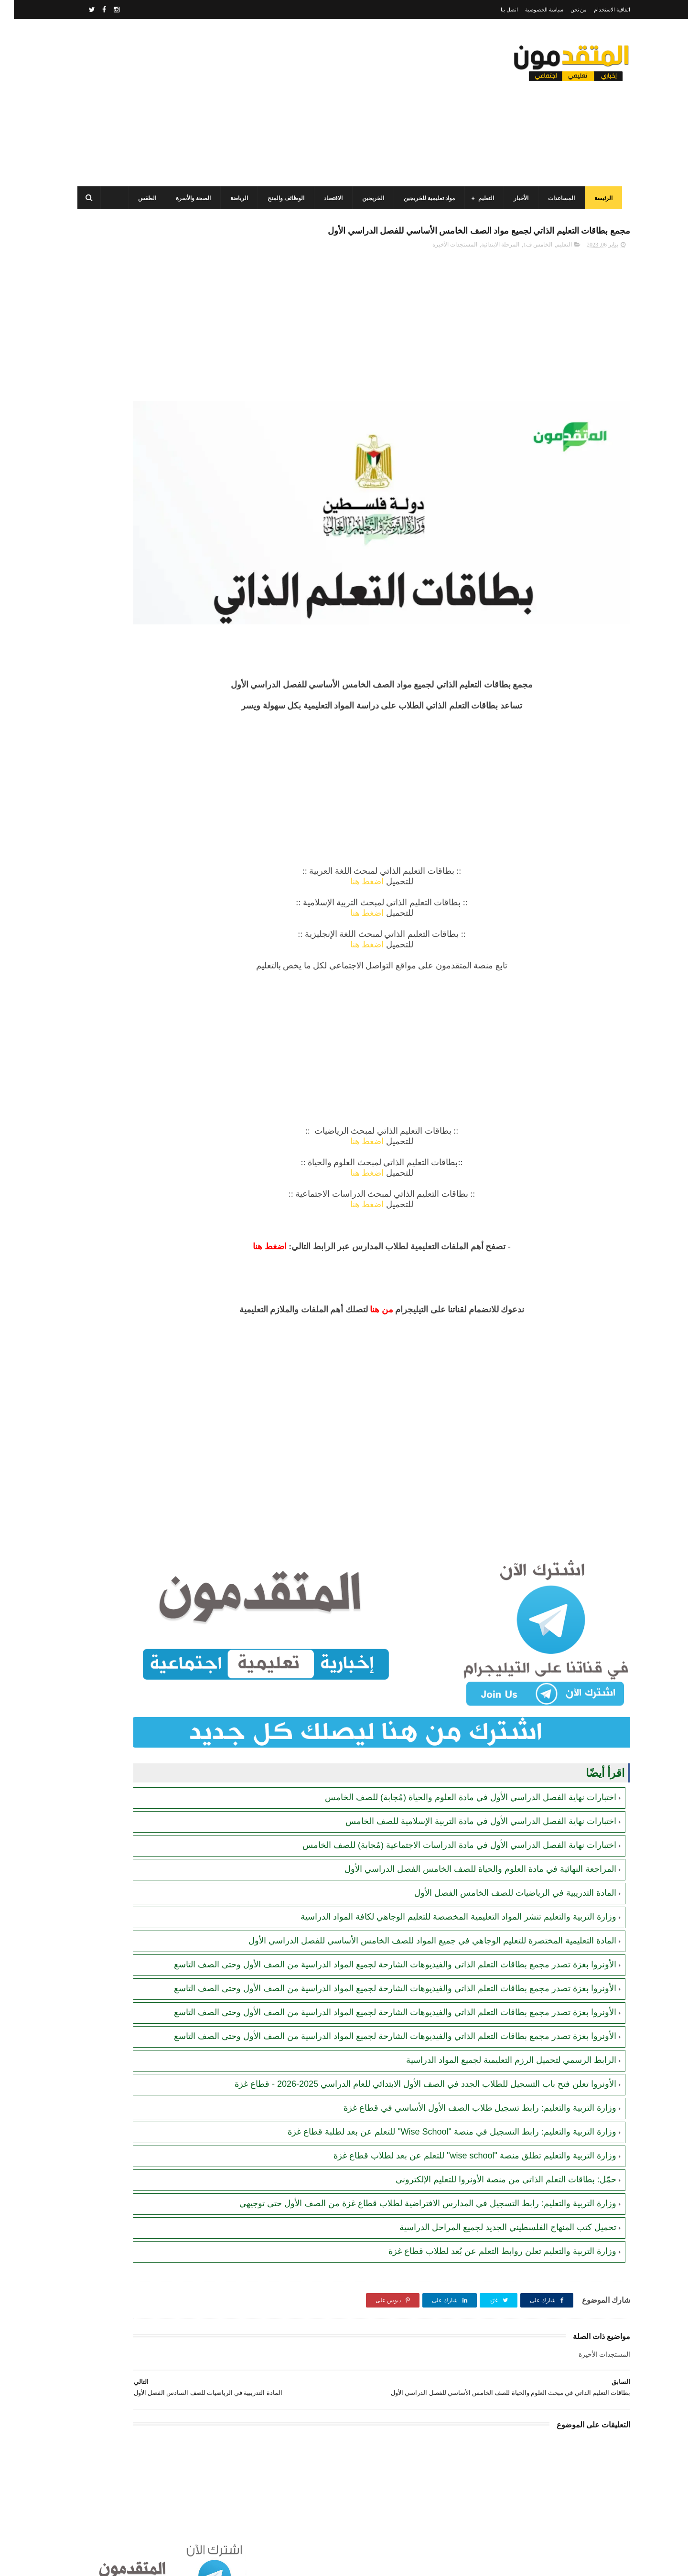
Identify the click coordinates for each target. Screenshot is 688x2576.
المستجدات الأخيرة (441, 266)
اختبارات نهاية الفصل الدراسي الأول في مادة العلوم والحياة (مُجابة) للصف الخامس (456, 1702)
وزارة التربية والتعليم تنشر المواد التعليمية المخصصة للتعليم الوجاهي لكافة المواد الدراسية (444, 1822)
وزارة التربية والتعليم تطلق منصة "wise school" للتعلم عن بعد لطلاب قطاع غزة (461, 2130)
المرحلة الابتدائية (486, 266)
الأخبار (515, 198)
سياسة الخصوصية (530, 9)
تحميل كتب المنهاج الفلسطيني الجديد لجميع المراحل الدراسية (494, 2213)
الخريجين (367, 198)
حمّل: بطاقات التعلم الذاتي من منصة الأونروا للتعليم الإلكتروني (492, 2153)
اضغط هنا (420, 843)
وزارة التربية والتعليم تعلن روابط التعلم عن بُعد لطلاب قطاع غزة (488, 2237)
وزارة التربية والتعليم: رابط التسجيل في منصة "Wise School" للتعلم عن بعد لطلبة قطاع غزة (438, 2106)
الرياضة (233, 198)
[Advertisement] (245, 103)
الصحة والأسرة (187, 198)
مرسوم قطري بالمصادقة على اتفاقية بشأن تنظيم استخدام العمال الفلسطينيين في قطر (129, 455)
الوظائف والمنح (280, 198)
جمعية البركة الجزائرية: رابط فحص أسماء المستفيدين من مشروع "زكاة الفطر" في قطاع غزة (135, 759)
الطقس (141, 198)
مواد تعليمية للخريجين (423, 198)
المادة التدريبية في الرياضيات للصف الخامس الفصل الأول (501, 1798)
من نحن (565, 9)
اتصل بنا (495, 9)
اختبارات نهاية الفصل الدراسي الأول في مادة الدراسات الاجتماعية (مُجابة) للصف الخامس (445, 1750)
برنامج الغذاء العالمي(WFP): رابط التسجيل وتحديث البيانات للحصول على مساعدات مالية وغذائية (132, 368)
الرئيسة (598, 198)
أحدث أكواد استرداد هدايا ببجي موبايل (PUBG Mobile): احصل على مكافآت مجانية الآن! (133, 716)
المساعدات (555, 198)
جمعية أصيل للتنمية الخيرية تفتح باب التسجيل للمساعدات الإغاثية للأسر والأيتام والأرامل (135, 629)
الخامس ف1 (523, 266)
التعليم (480, 198)
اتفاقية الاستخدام (598, 9)
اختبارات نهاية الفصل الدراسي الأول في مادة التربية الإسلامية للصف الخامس (467, 1726)
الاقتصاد (327, 198)
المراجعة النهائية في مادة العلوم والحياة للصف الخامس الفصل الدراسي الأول (466, 1774)
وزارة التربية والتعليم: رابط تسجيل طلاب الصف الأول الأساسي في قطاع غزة (466, 2082)
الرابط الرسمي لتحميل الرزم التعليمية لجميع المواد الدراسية (497, 2023)
